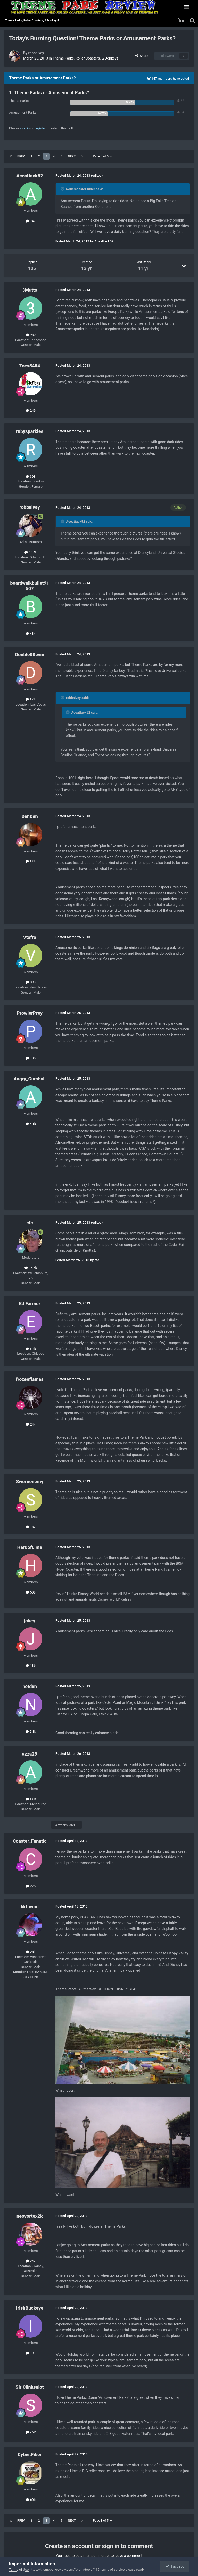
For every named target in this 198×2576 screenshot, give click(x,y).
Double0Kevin (29, 654)
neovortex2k (29, 2216)
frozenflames (30, 1379)
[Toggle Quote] (63, 189)
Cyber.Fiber (30, 2454)
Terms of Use (19, 2569)
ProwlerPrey (30, 1013)
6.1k (31, 1124)
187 (31, 1527)
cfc (29, 1222)
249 (31, 410)
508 (31, 1592)
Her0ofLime (29, 1547)
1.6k (31, 699)
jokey (29, 1620)
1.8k (31, 861)
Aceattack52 (29, 176)
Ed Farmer (29, 1303)
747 (31, 221)
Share (141, 56)
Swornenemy (29, 1481)
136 (31, 1058)
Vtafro (29, 937)
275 (31, 1886)
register (40, 128)
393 (31, 476)
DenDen (29, 816)
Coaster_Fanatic (30, 1841)
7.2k (31, 2432)
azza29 (29, 1754)
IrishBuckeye (29, 2308)
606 (31, 2500)
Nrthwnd (30, 1906)
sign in (25, 128)
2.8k (31, 1731)
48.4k (30, 552)
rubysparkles (29, 431)
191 (31, 2353)
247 (31, 2261)
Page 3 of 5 (102, 156)
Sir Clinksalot (29, 2387)
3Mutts (29, 290)
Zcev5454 (29, 365)
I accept (175, 2566)
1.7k (31, 1349)
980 (31, 335)
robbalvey (36, 53)
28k (30, 1952)
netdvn (29, 1686)
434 (31, 633)
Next (72, 156)
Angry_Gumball (30, 1078)
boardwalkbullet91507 (29, 585)
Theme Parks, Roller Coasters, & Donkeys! (86, 58)
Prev (21, 156)
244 (31, 1424)
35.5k (30, 1268)
